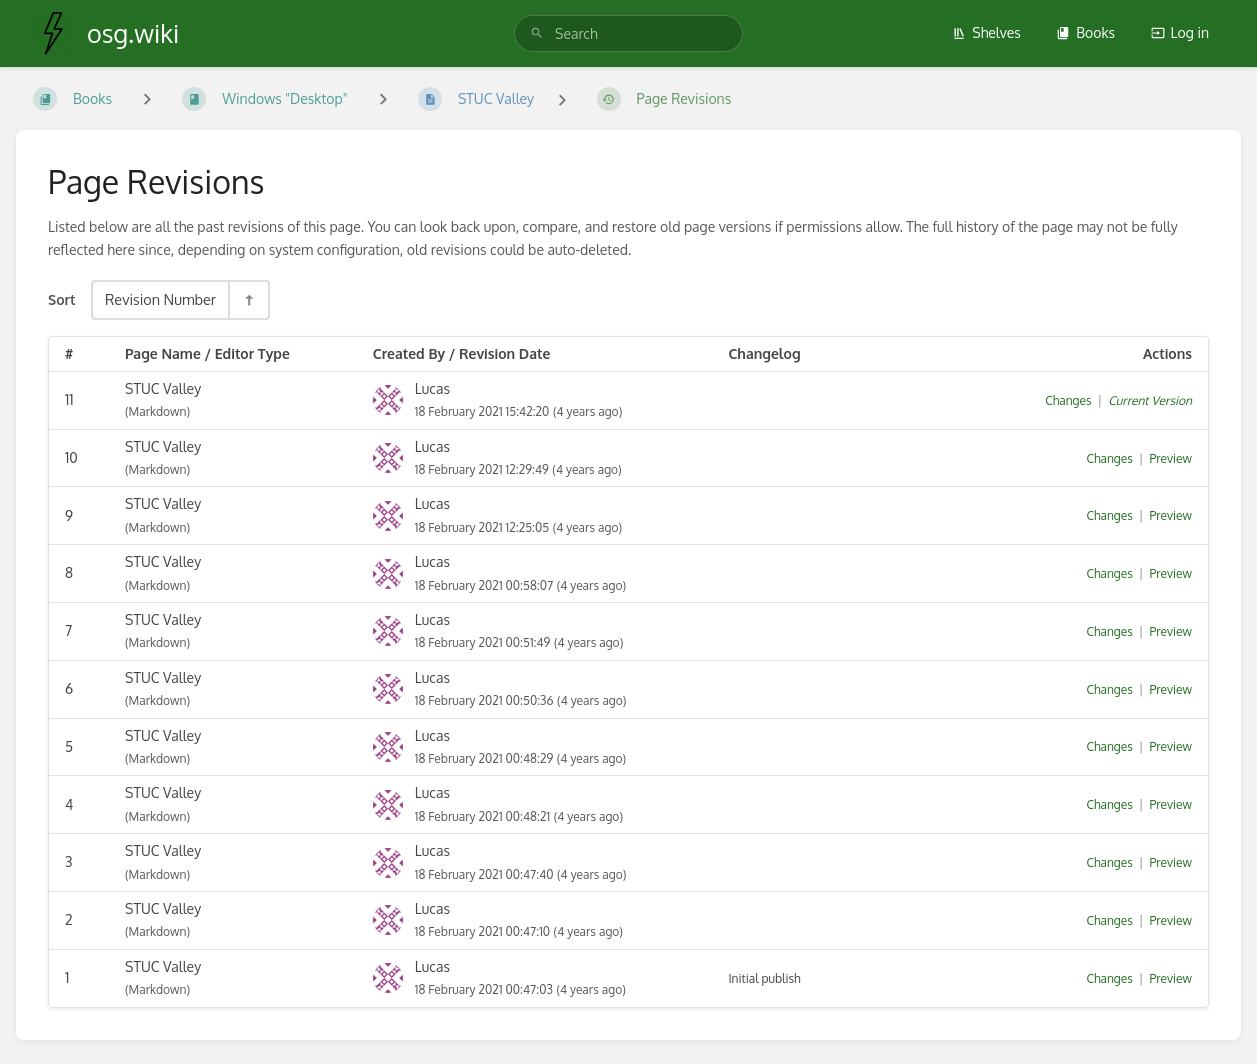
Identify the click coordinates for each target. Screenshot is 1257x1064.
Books (1085, 32)
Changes (1068, 400)
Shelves (986, 32)
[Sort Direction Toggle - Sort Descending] (248, 299)
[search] (628, 33)
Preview (1171, 458)
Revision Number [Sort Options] (160, 299)
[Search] (537, 33)
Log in (1180, 32)
